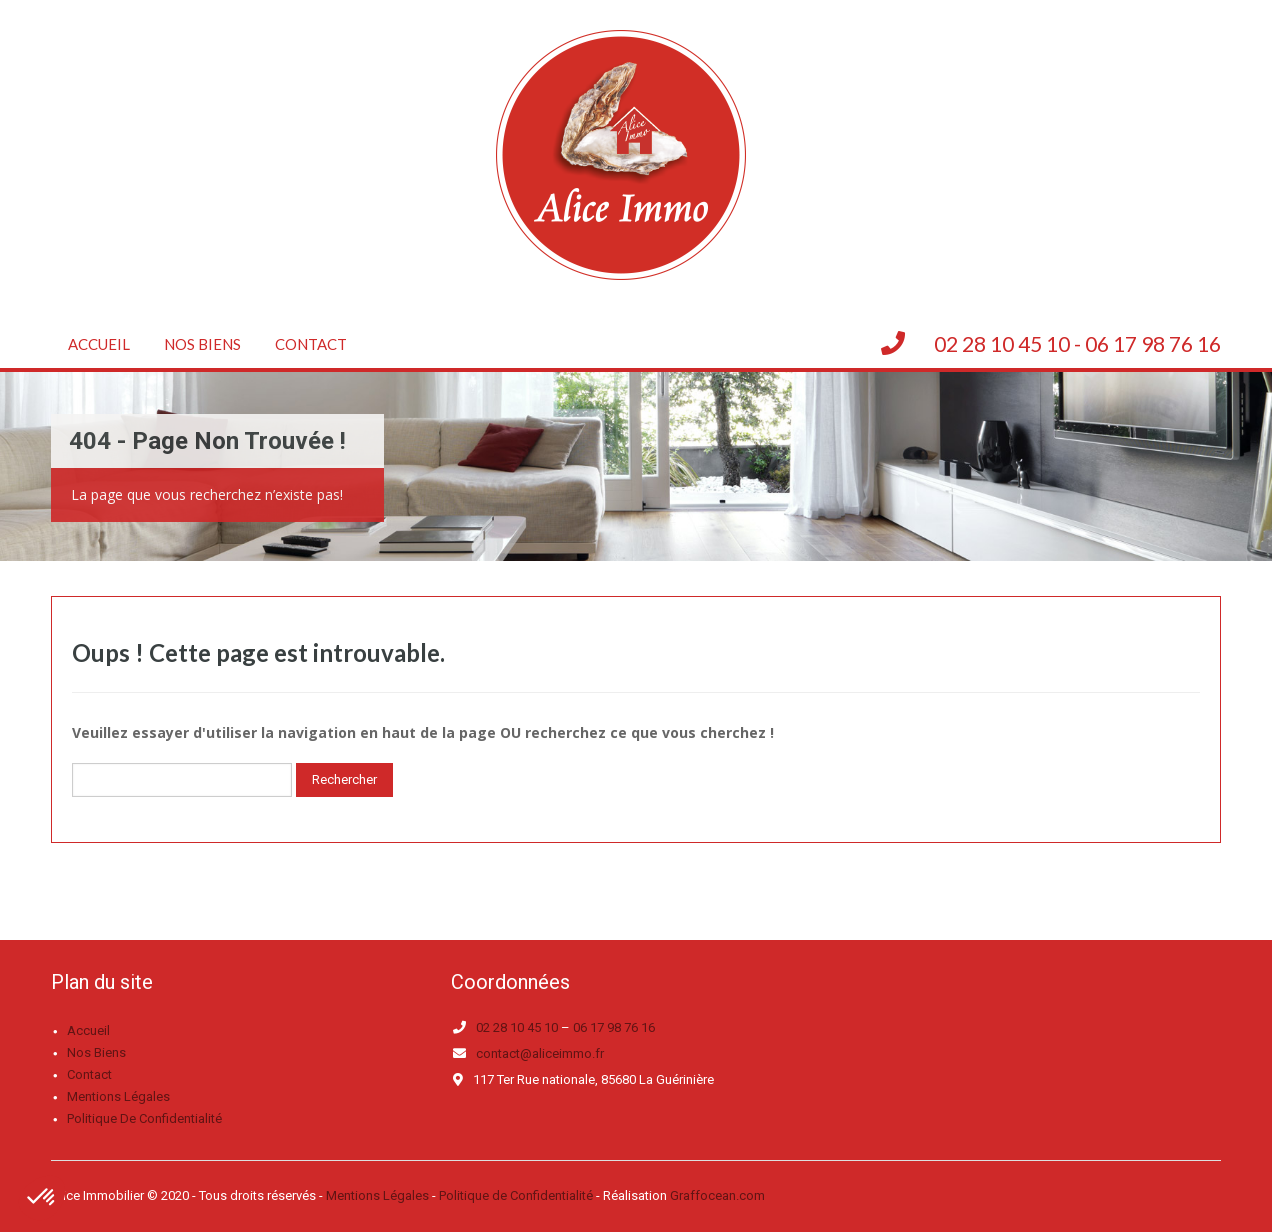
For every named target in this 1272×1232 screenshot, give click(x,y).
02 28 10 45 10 (517, 1027)
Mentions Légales (377, 1195)
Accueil (99, 344)
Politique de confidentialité (144, 1118)
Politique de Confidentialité (516, 1195)
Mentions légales (118, 1096)
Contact (311, 344)
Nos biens (202, 344)
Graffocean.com (717, 1195)
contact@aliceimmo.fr (540, 1053)
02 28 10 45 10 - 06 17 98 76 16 (1077, 343)
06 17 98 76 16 (614, 1027)
